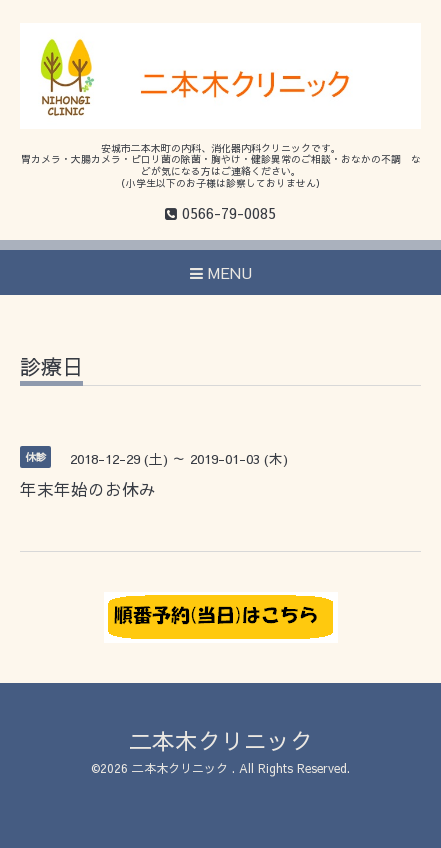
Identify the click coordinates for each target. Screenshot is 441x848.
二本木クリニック (221, 740)
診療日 (51, 368)
